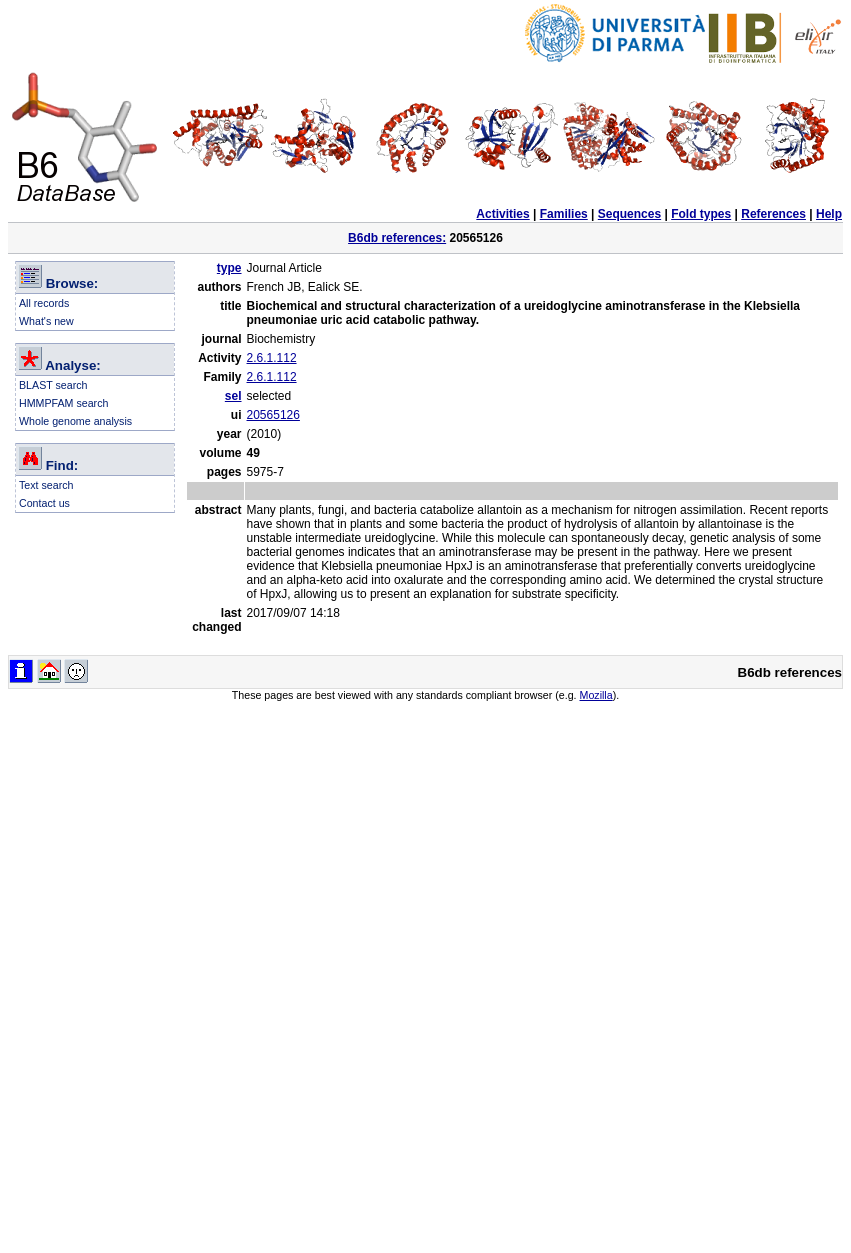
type (229, 268)
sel (233, 396)
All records (44, 303)
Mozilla (596, 695)
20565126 (273, 415)
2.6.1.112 (272, 358)
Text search (46, 485)
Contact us (44, 503)
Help (829, 214)
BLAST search (53, 385)
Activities (502, 214)
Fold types (701, 214)
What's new (46, 321)
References (773, 214)
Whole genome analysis (75, 421)
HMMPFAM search (63, 403)
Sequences (629, 214)
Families (564, 214)
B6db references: (397, 238)
